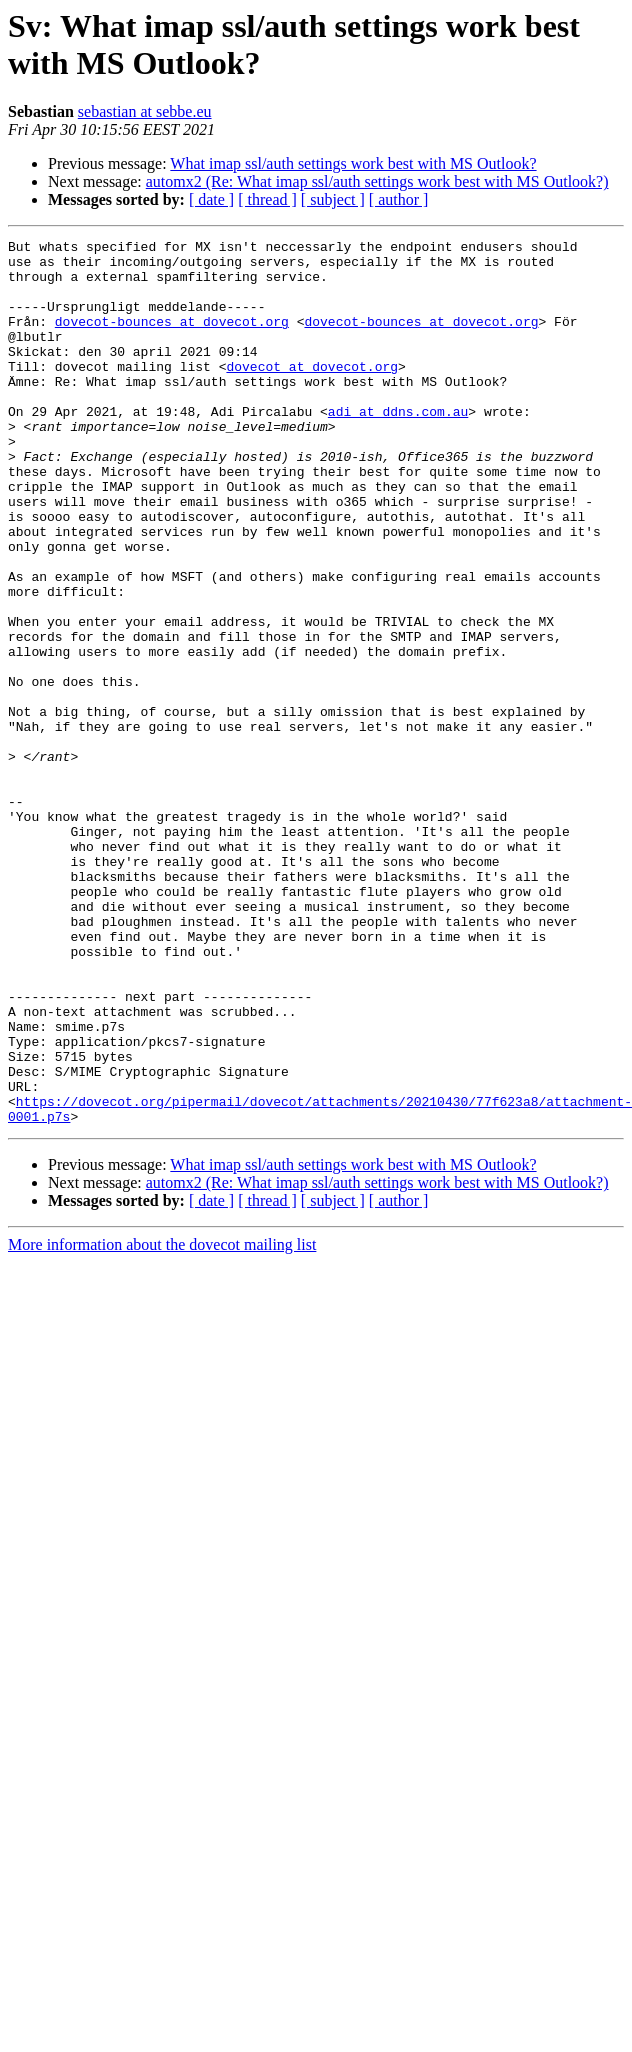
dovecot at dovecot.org (312, 393)
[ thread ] (267, 199)
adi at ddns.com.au (398, 447)
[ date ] (211, 199)
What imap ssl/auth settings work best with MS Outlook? (353, 163)
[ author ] (399, 199)
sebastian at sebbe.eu (145, 111)
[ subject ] (333, 199)
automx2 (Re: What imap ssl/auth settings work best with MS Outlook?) (377, 181)
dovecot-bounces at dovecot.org (172, 339)
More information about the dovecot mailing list (162, 1421)
